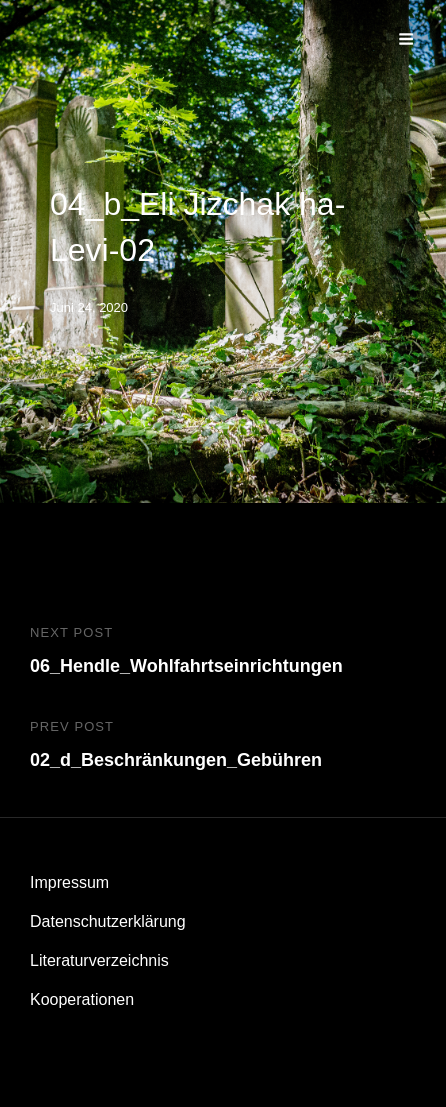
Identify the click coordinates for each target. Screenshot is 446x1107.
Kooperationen (82, 999)
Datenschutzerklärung (108, 921)
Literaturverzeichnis (99, 960)
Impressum (69, 882)
